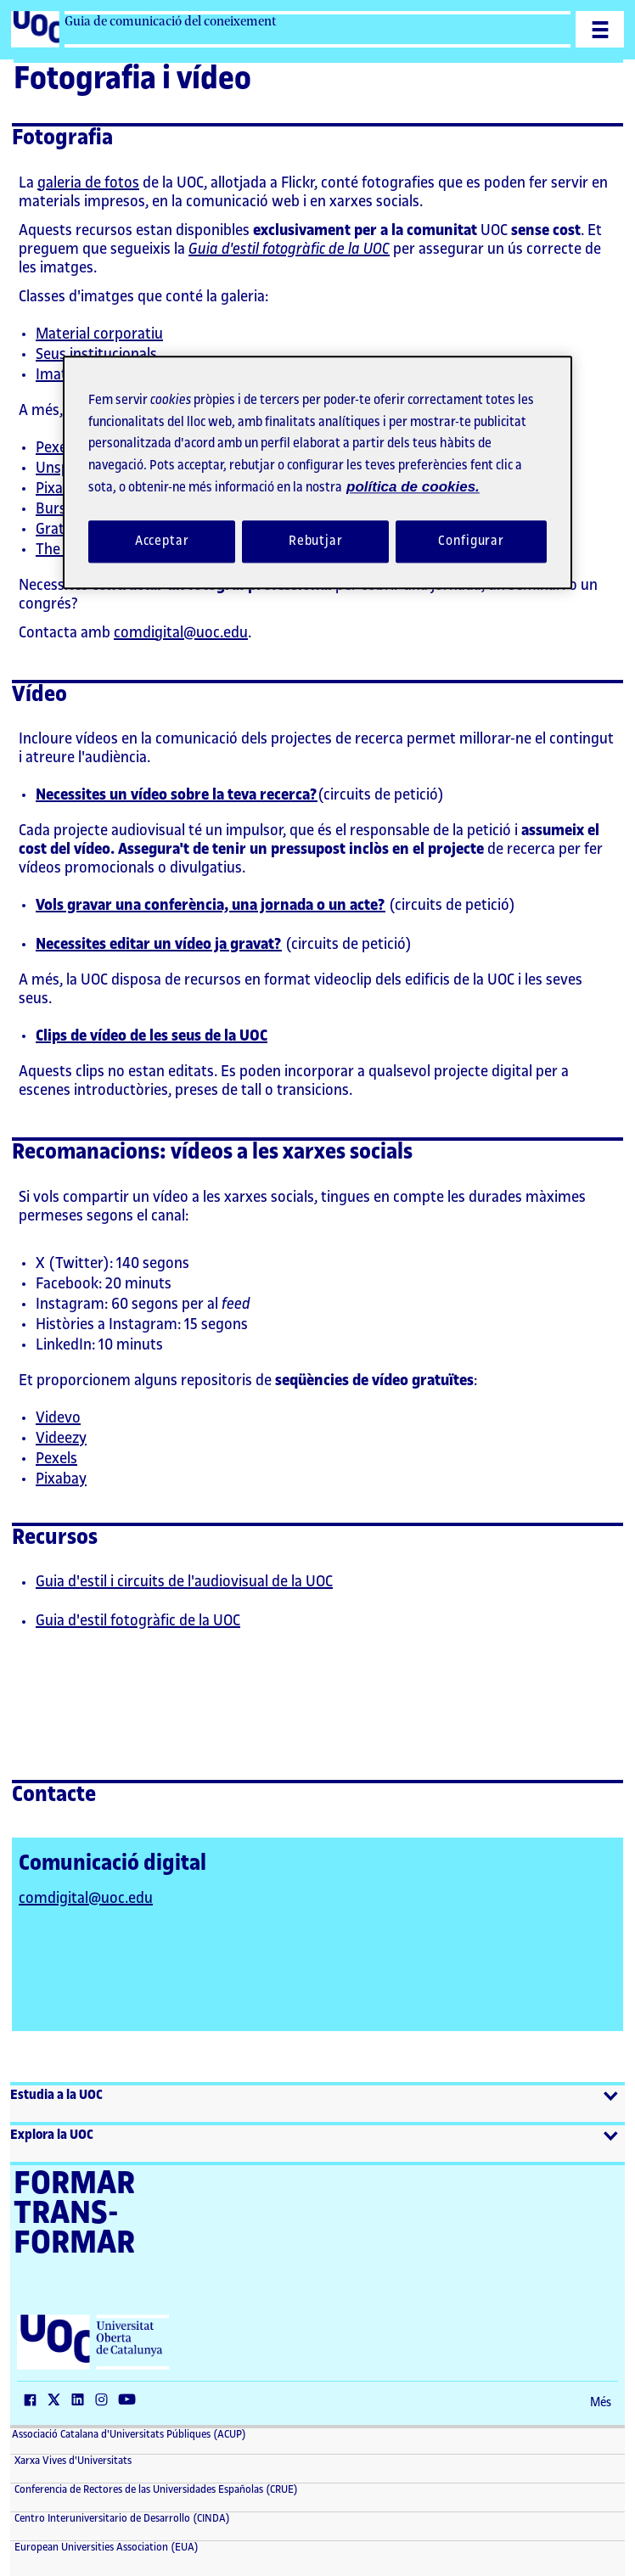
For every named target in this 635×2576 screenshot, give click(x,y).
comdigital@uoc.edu (181, 632)
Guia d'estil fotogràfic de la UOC (289, 248)
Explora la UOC (51, 2135)
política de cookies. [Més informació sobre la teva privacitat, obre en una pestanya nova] (413, 488)
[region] (317, 472)
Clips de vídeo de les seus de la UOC (151, 1035)
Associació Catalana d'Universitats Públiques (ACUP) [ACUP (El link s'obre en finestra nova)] (129, 2434)
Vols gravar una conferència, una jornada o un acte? (210, 904)
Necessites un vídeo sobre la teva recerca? (177, 794)
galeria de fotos (88, 182)
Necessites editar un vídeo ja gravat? (159, 943)
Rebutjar (316, 541)
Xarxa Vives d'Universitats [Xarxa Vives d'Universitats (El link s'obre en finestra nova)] (72, 2461)
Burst (54, 508)
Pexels (56, 447)
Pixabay (61, 488)
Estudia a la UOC (56, 2095)
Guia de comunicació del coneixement (170, 21)
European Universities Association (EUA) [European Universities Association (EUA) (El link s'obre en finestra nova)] (105, 2547)
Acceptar (162, 541)
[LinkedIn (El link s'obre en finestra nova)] (81, 2401)
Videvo (58, 1417)
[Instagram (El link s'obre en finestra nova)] (105, 2401)
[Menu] (600, 29)
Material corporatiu (99, 333)
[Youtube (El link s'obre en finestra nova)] (131, 2401)
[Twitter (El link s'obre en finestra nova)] (58, 2401)
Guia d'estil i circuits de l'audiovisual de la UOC (184, 1581)
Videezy (61, 1437)
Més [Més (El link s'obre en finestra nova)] (600, 2403)
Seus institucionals (96, 353)
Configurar (471, 541)
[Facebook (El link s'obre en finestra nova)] (34, 2401)
